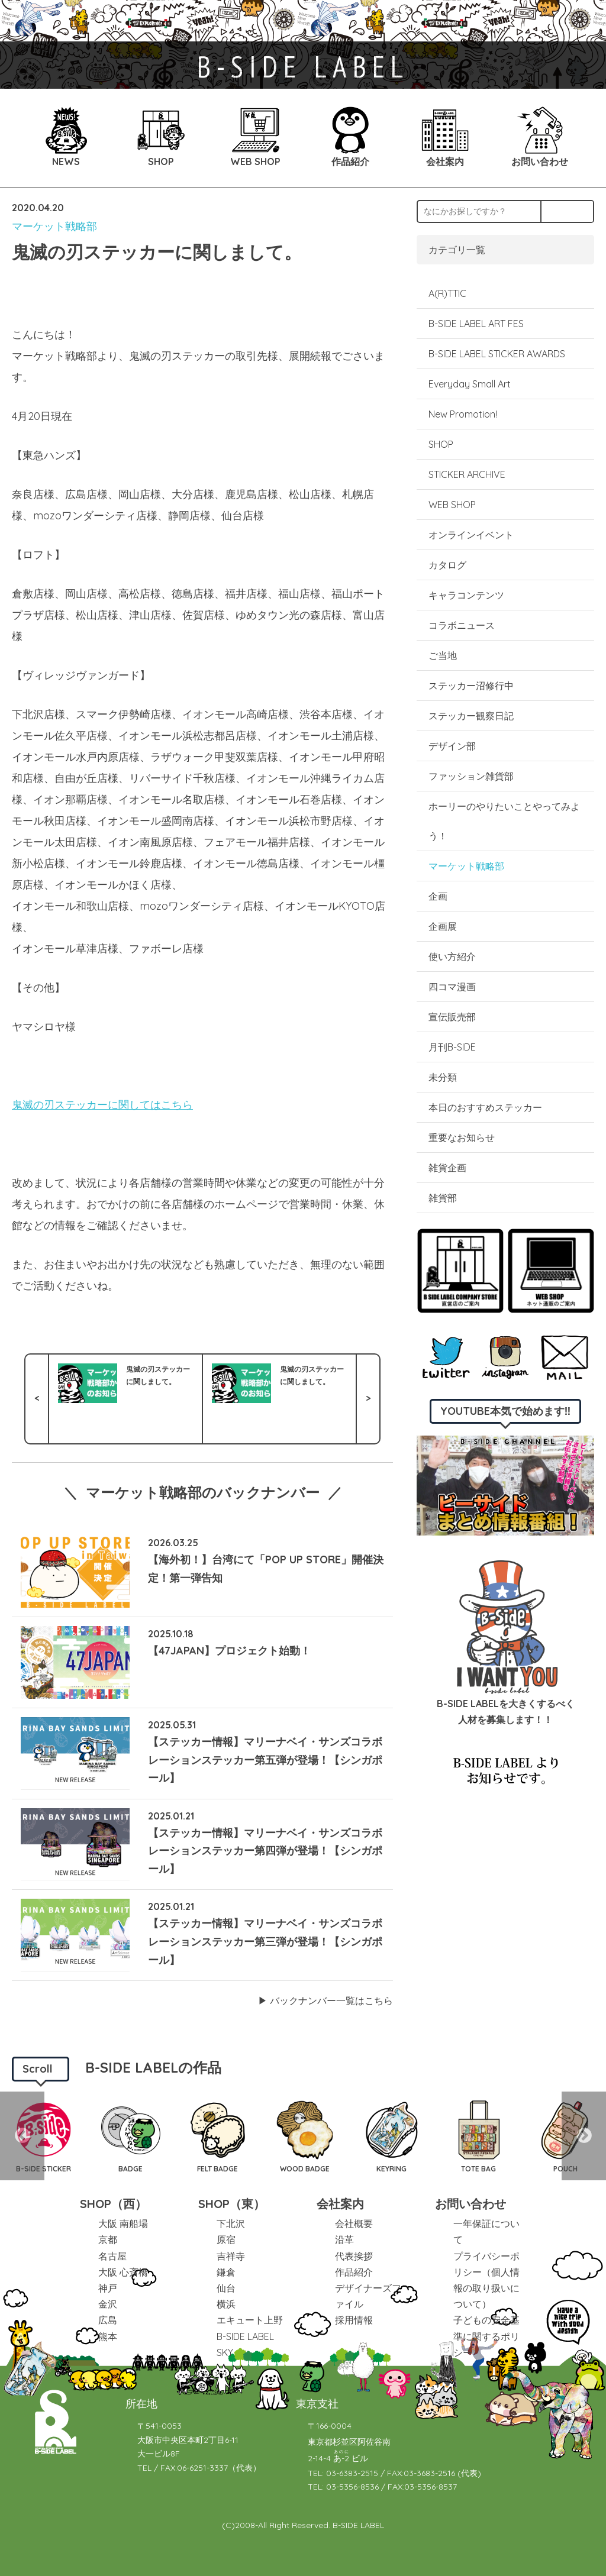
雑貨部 (442, 1198)
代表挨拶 (354, 2256)
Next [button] (584, 2136)
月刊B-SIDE (452, 1047)
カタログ (447, 565)
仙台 (226, 2288)
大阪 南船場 (123, 2223)
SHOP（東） (231, 2203)
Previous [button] (22, 2136)
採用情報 (354, 2320)
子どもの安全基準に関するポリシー (486, 2336)
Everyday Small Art (469, 384)
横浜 (226, 2304)
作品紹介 (354, 2272)
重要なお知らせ (461, 1137)
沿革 (344, 2239)
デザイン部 (452, 746)
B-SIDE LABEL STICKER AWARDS (496, 354)
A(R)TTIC (447, 293)
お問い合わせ (470, 2203)
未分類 (442, 1077)
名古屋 (112, 2256)
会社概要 (354, 2223)
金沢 (107, 2304)
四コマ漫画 (452, 987)
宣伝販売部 (452, 1017)
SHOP (440, 444)
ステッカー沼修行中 (471, 685)
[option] (130, 2136)
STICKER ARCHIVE (468, 474)
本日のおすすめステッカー (485, 1107)
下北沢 (231, 2223)
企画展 (442, 926)
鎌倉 (226, 2272)
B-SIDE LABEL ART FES (476, 323)
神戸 (107, 2288)
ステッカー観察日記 (471, 716)
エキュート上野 (250, 2320)
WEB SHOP (452, 504)
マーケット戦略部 (54, 226)
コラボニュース (461, 625)
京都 (107, 2239)
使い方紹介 (452, 956)
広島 (107, 2320)
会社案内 (340, 2203)
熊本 (107, 2336)
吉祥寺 (231, 2256)
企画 (437, 896)
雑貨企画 (447, 1168)
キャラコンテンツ (466, 595)
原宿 (226, 2239)
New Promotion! (462, 414)
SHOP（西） (113, 2203)
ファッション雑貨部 (471, 776)
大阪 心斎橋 (123, 2272)
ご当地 (442, 655)
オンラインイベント (471, 535)
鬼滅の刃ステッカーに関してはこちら (102, 1104)
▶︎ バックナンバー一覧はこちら (325, 2000)
